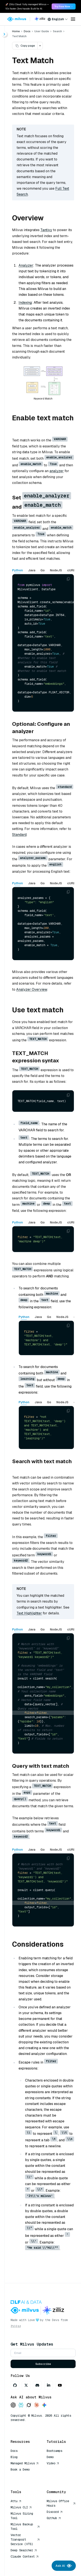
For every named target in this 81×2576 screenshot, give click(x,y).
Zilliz (16, 2326)
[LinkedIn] (48, 2385)
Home (16, 31)
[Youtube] (60, 2385)
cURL (71, 570)
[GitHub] (15, 2385)
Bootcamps (54, 2451)
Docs (27, 31)
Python (17, 570)
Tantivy (46, 230)
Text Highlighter (29, 1613)
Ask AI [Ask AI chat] (64, 2565)
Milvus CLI (21, 2507)
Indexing (25, 302)
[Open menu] (73, 19)
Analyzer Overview (31, 989)
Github (54, 2518)
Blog (14, 2457)
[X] (26, 2385)
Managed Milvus (25, 2463)
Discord (55, 2512)
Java (31, 570)
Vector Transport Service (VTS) (25, 2539)
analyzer (56, 471)
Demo (50, 2457)
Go (42, 570)
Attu (16, 2501)
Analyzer (26, 265)
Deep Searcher (24, 2550)
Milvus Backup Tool (25, 2526)
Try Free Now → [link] (63, 6)
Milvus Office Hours (61, 2503)
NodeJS (56, 570)
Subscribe (43, 2364)
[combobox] (58, 19)
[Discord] (37, 2385)
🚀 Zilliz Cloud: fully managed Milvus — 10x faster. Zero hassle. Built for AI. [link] (27, 6)
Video (53, 2463)
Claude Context (25, 2556)
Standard (19, 834)
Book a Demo (20, 2469)
